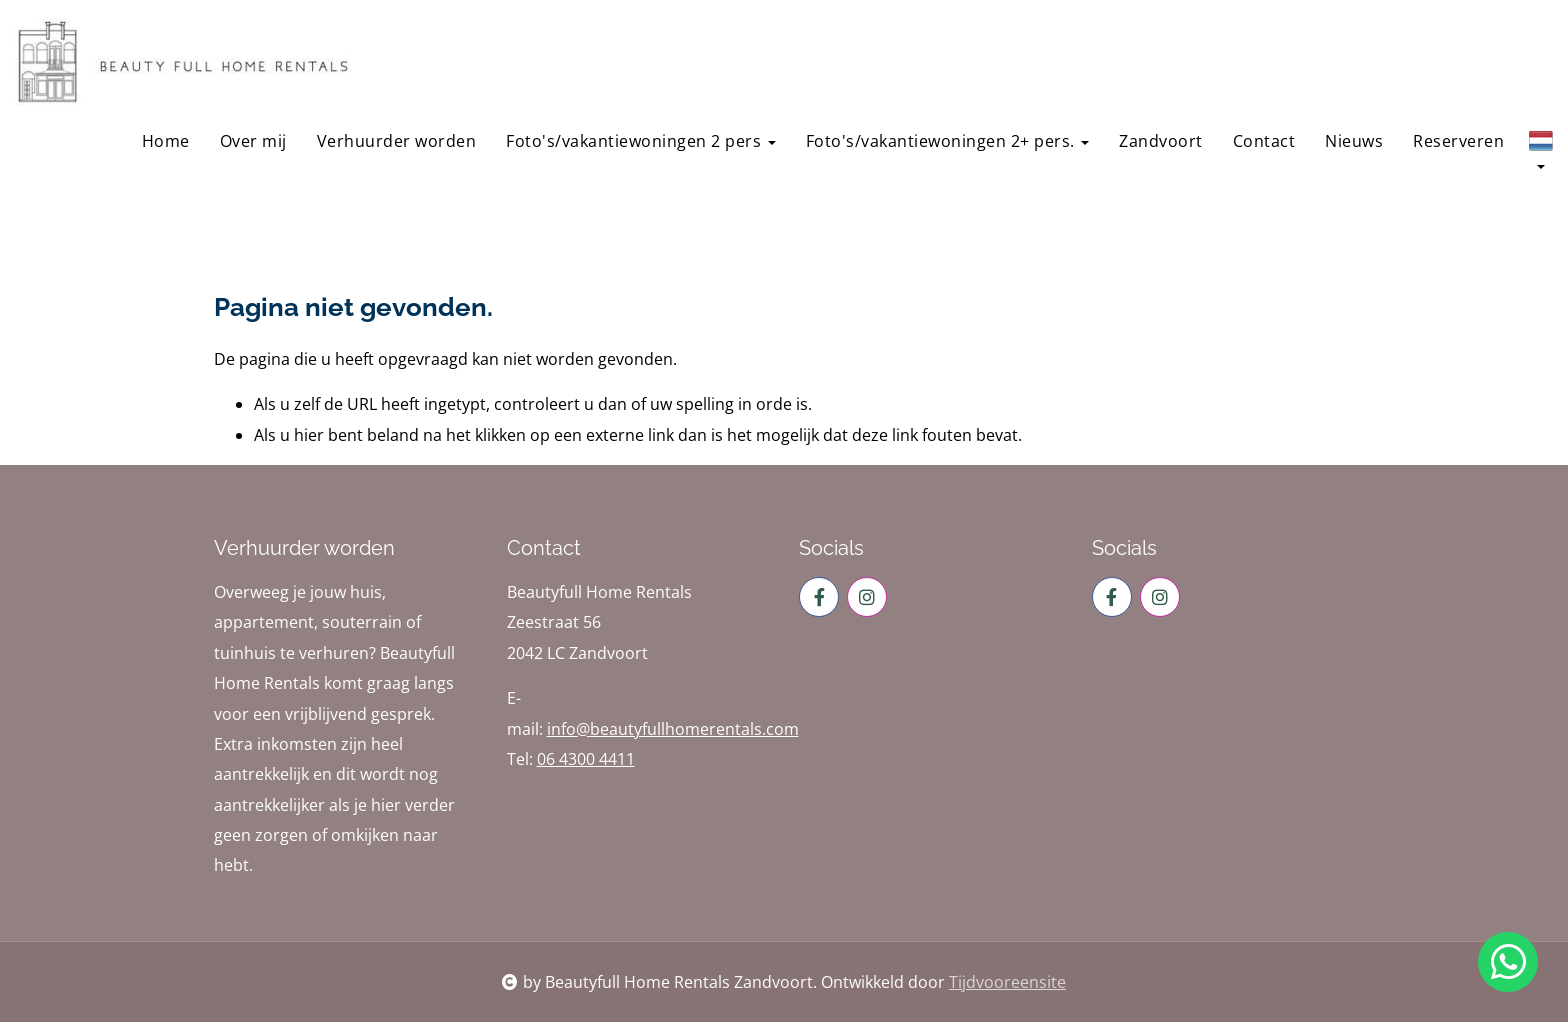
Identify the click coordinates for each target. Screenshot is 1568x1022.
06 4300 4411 (586, 759)
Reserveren (1458, 141)
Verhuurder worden (397, 141)
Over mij (253, 141)
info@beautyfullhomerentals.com (673, 729)
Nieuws (1354, 141)
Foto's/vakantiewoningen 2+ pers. (948, 141)
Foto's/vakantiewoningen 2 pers (641, 141)
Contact (1264, 141)
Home (166, 141)
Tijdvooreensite (1007, 982)
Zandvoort (1161, 141)
